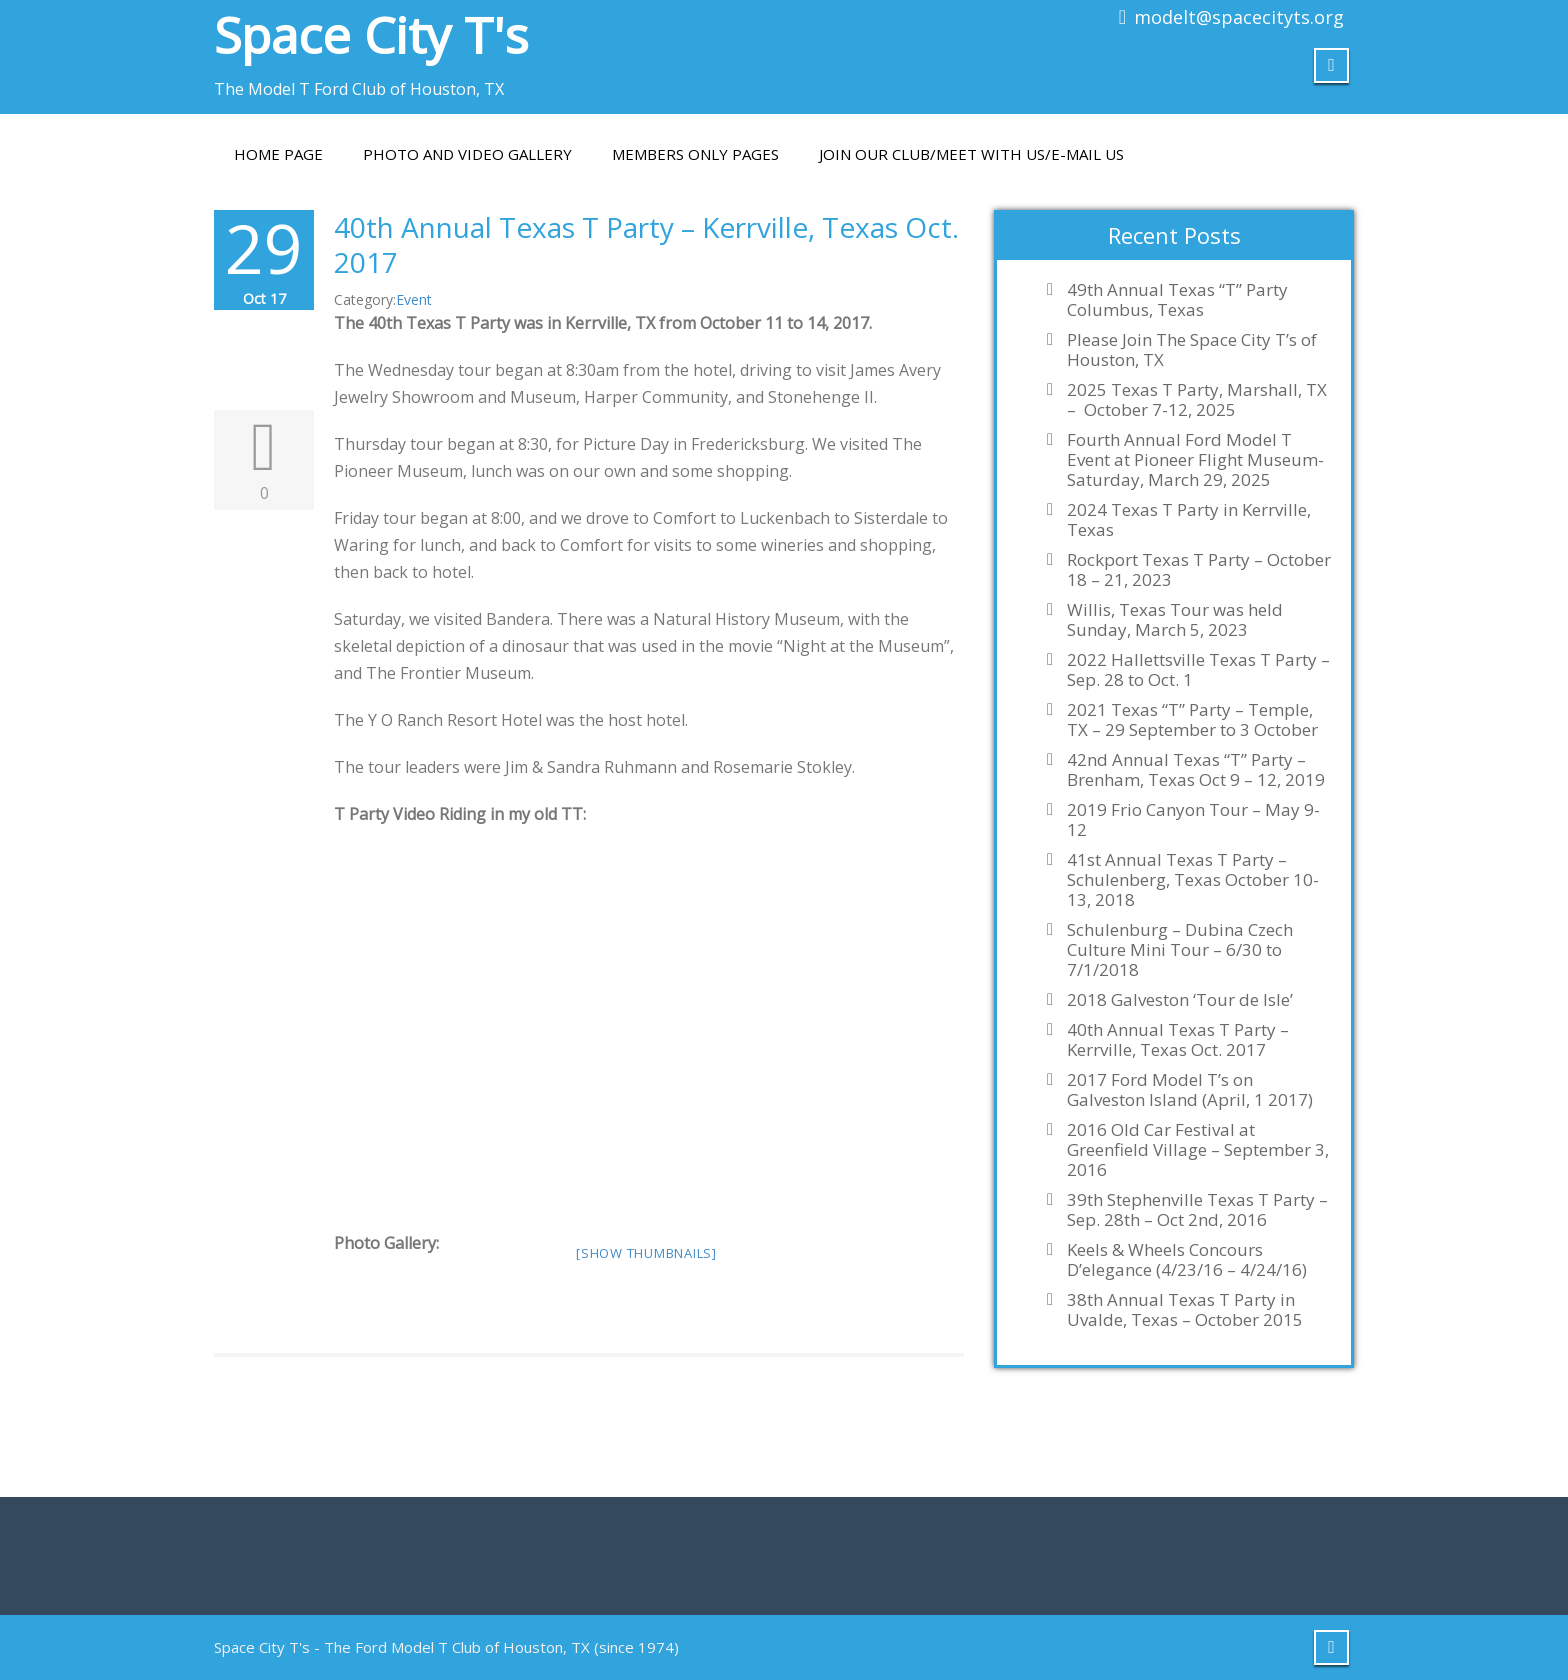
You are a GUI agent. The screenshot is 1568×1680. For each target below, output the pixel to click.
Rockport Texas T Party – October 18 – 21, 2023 (1199, 570)
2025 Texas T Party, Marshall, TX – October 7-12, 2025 (1197, 400)
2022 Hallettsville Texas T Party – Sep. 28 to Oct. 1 (1198, 670)
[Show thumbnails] (646, 1253)
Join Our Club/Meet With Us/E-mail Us (971, 154)
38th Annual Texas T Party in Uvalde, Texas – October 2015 (1185, 1310)
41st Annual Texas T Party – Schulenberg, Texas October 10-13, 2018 (1193, 880)
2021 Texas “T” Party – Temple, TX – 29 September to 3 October (1192, 720)
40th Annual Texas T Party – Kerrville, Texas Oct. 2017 (646, 244)
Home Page (278, 154)
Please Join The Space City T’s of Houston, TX (1192, 350)
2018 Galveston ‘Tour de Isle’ (1180, 1000)
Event (414, 299)
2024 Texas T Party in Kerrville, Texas (1189, 520)
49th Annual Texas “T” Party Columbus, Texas (1177, 300)
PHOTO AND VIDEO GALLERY (467, 154)
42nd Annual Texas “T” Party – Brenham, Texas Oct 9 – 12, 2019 (1196, 770)
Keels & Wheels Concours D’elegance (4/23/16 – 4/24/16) (1187, 1260)
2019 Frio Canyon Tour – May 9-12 (1193, 820)
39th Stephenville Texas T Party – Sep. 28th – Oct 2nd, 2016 (1197, 1210)
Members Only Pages (695, 154)
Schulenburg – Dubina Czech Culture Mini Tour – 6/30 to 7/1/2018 (1180, 950)
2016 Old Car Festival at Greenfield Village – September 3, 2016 (1198, 1150)
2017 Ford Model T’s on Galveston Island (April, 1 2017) (1190, 1090)
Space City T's (371, 35)
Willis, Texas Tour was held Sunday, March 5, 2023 (1175, 620)
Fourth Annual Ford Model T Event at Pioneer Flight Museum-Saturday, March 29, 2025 (1195, 460)
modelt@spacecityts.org (1239, 17)
